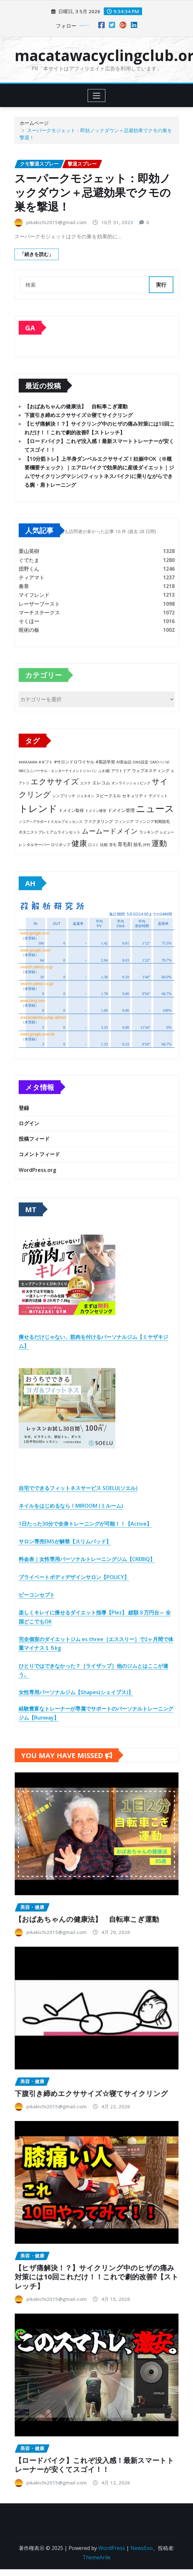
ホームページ (34, 123)
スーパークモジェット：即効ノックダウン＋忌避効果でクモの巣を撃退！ (92, 192)
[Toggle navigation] (96, 95)
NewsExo (141, 2548)
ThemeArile (96, 2557)
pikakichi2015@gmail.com (56, 222)
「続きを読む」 (36, 254)
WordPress (111, 2548)
